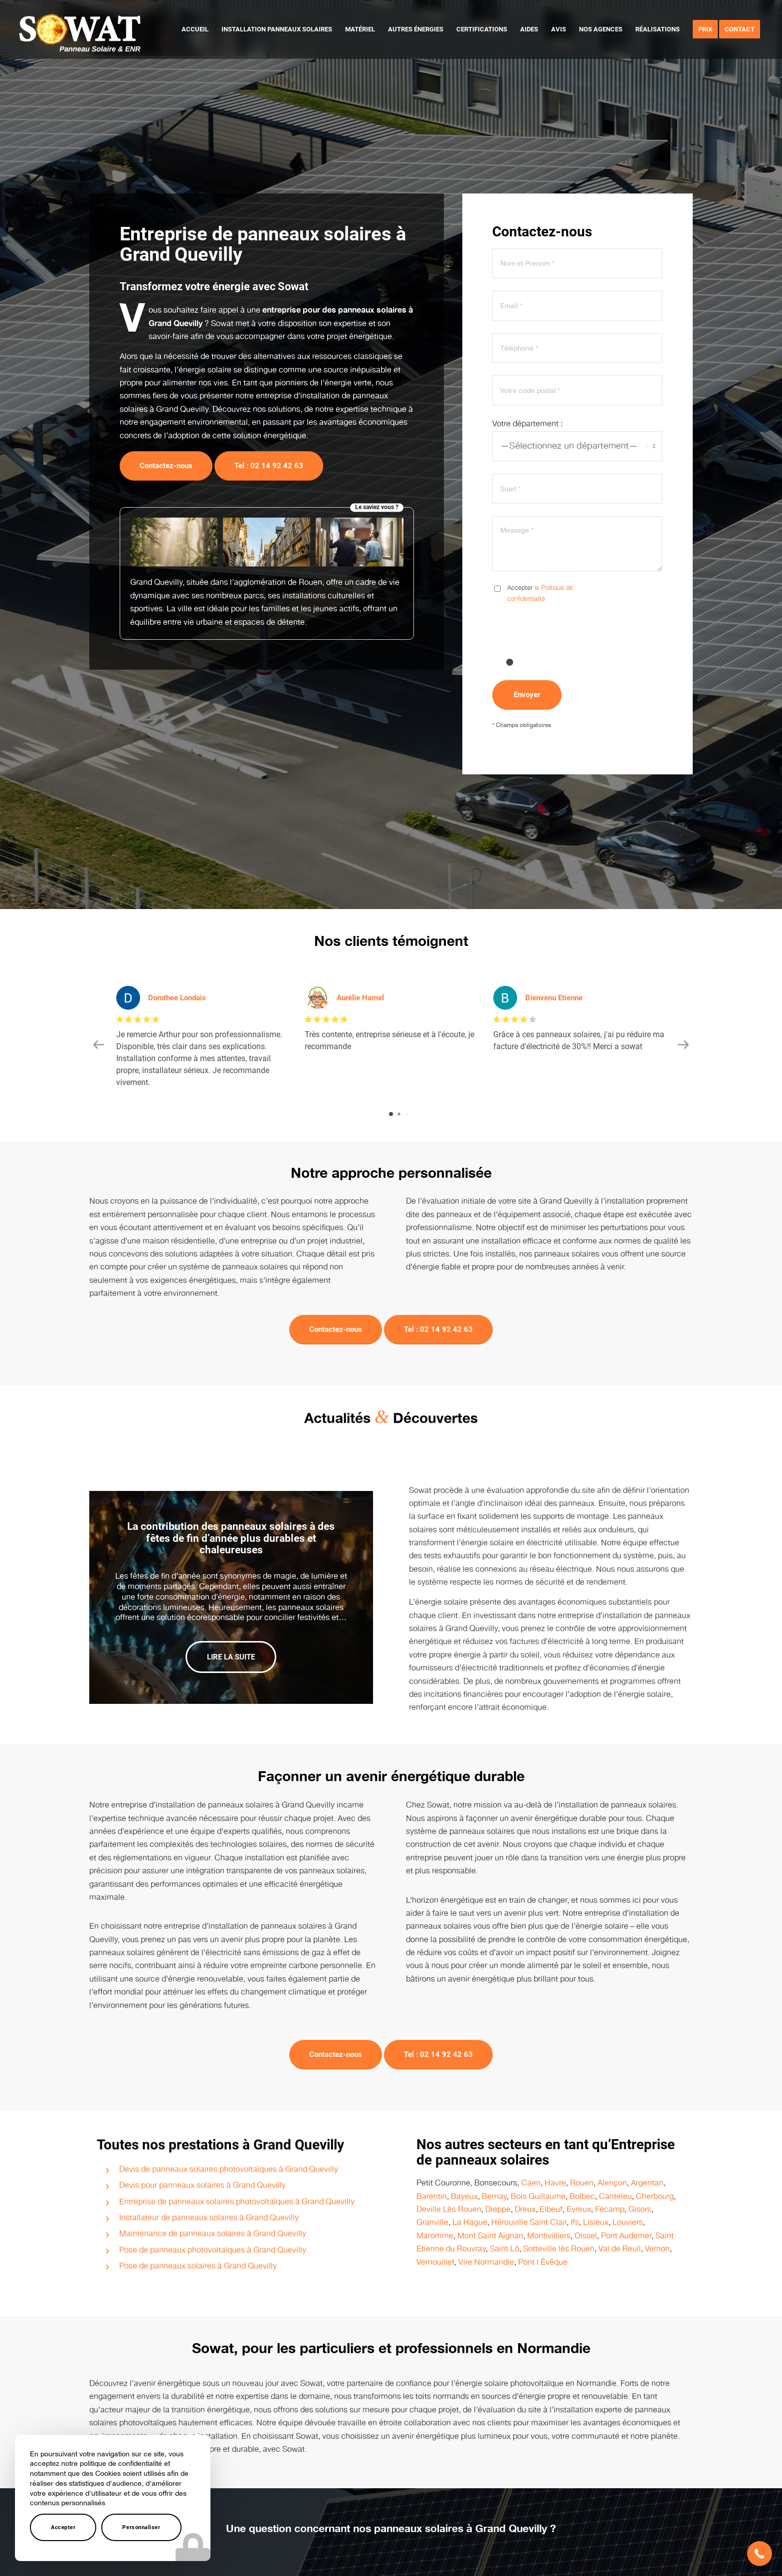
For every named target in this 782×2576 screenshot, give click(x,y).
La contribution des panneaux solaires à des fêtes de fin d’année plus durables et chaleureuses (231, 1525)
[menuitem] (195, 29)
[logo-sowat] (79, 29)
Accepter (63, 2527)
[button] (759, 2553)
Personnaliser (141, 2527)
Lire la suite (231, 1644)
